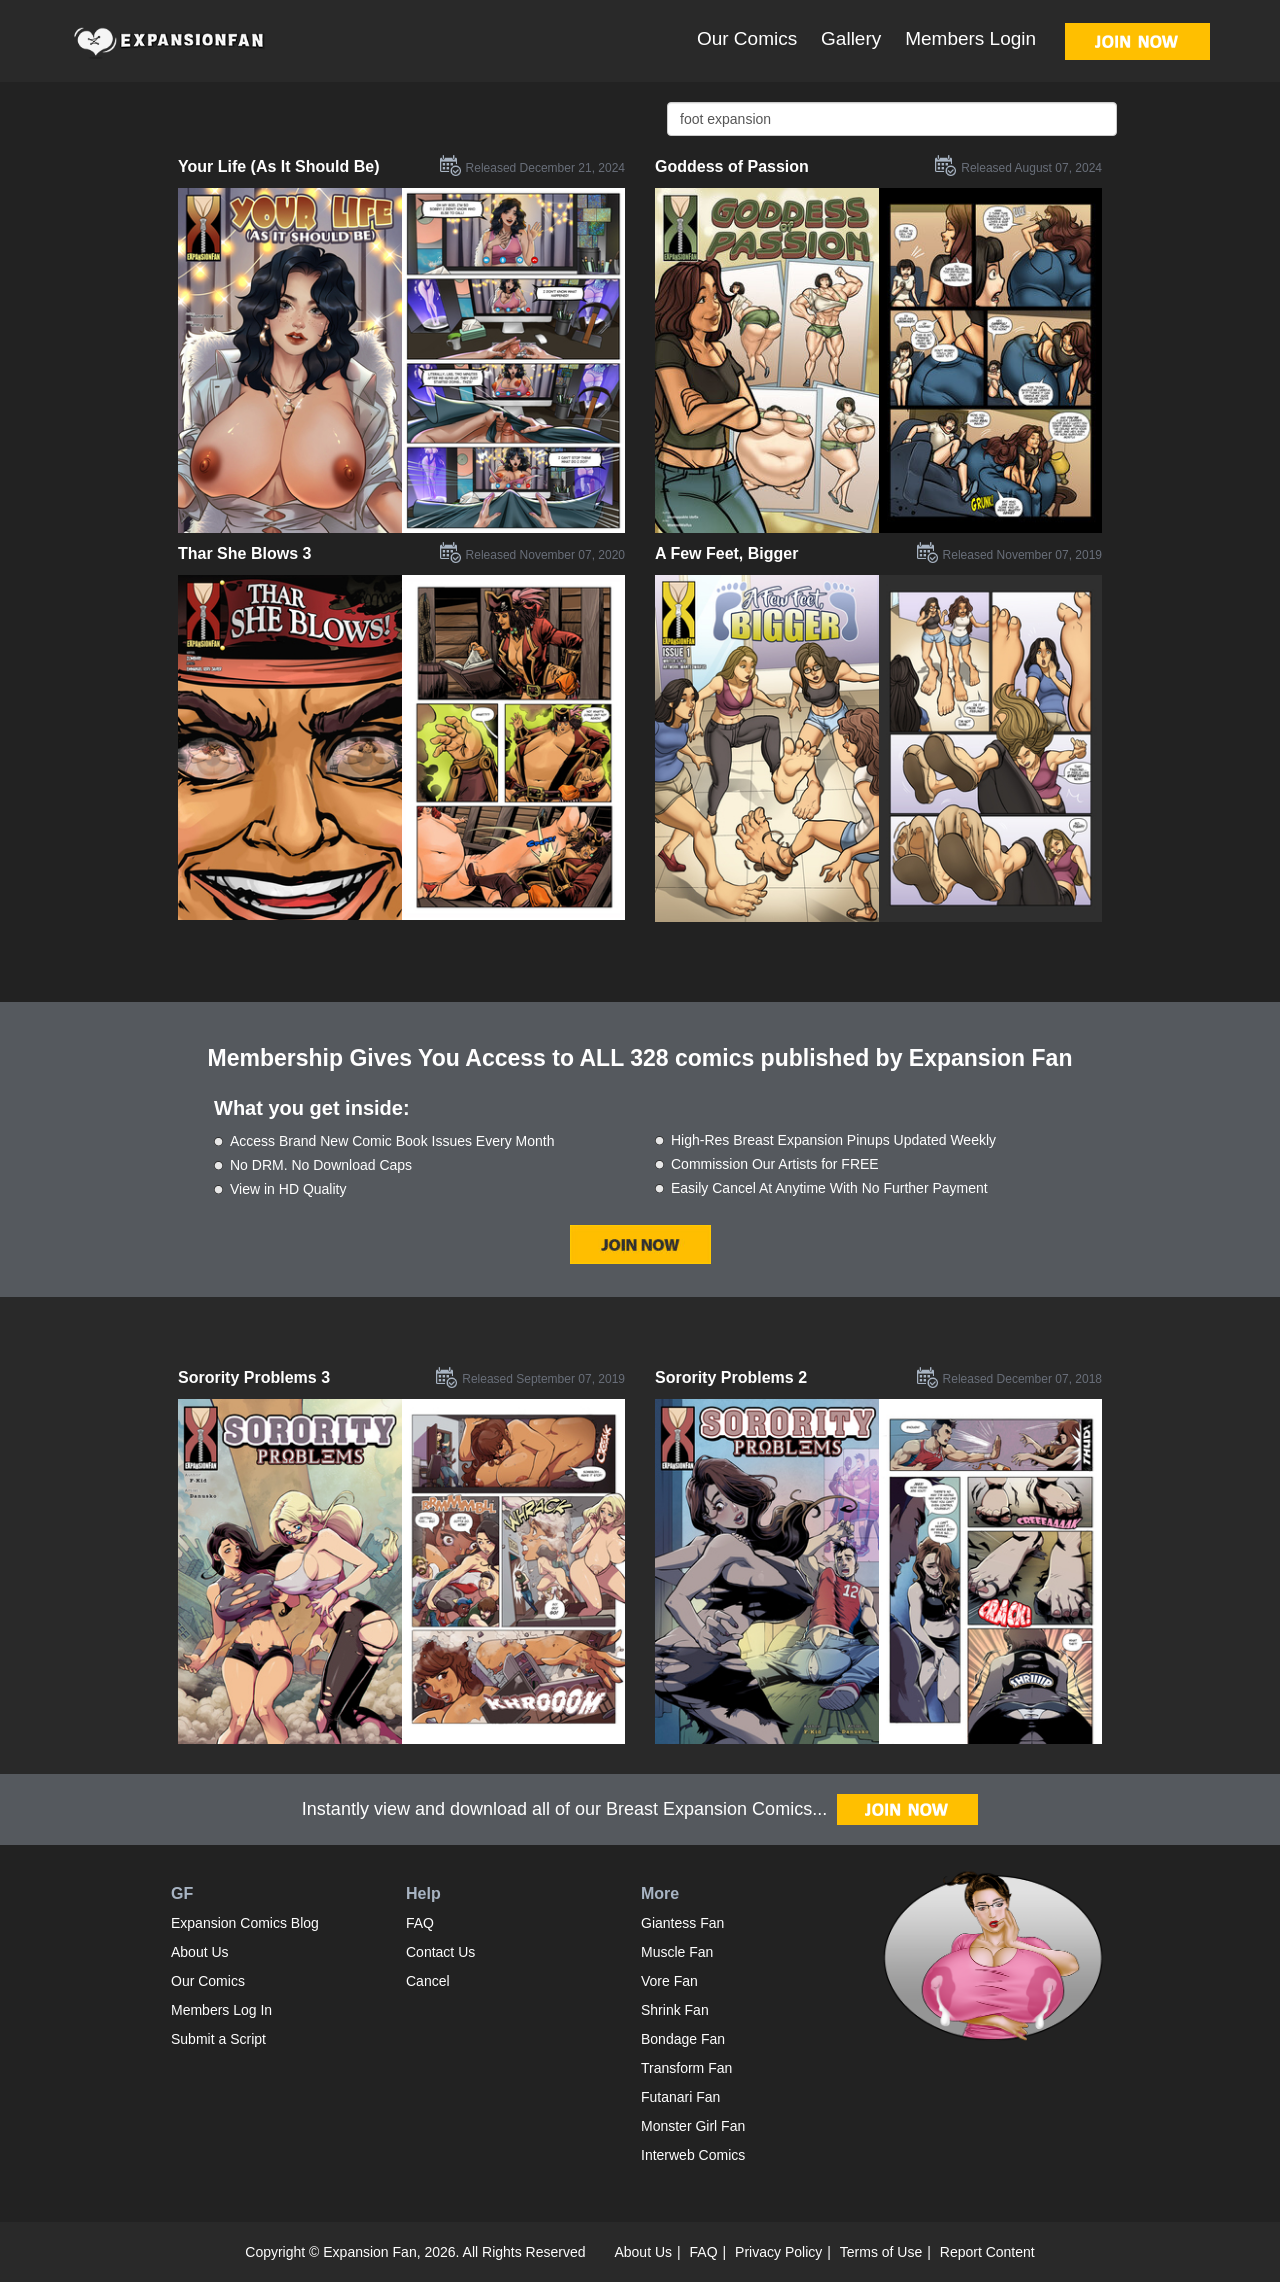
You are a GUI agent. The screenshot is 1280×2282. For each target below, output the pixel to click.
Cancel (428, 1981)
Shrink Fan (675, 2010)
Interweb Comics (693, 2155)
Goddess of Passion (732, 166)
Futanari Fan (680, 2097)
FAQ (420, 1923)
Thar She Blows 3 (244, 553)
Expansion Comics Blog (245, 1923)
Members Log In (221, 2010)
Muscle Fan (677, 1952)
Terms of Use (881, 2252)
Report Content (987, 2252)
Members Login (970, 38)
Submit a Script (218, 2039)
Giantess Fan (682, 1923)
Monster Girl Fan (693, 2126)
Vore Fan (669, 1981)
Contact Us (440, 1952)
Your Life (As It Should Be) (278, 166)
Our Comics (747, 38)
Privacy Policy (778, 2252)
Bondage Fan (683, 2039)
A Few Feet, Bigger (726, 553)
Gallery (851, 38)
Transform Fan (686, 2068)
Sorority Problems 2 (731, 1377)
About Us (200, 1952)
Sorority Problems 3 (254, 1377)
